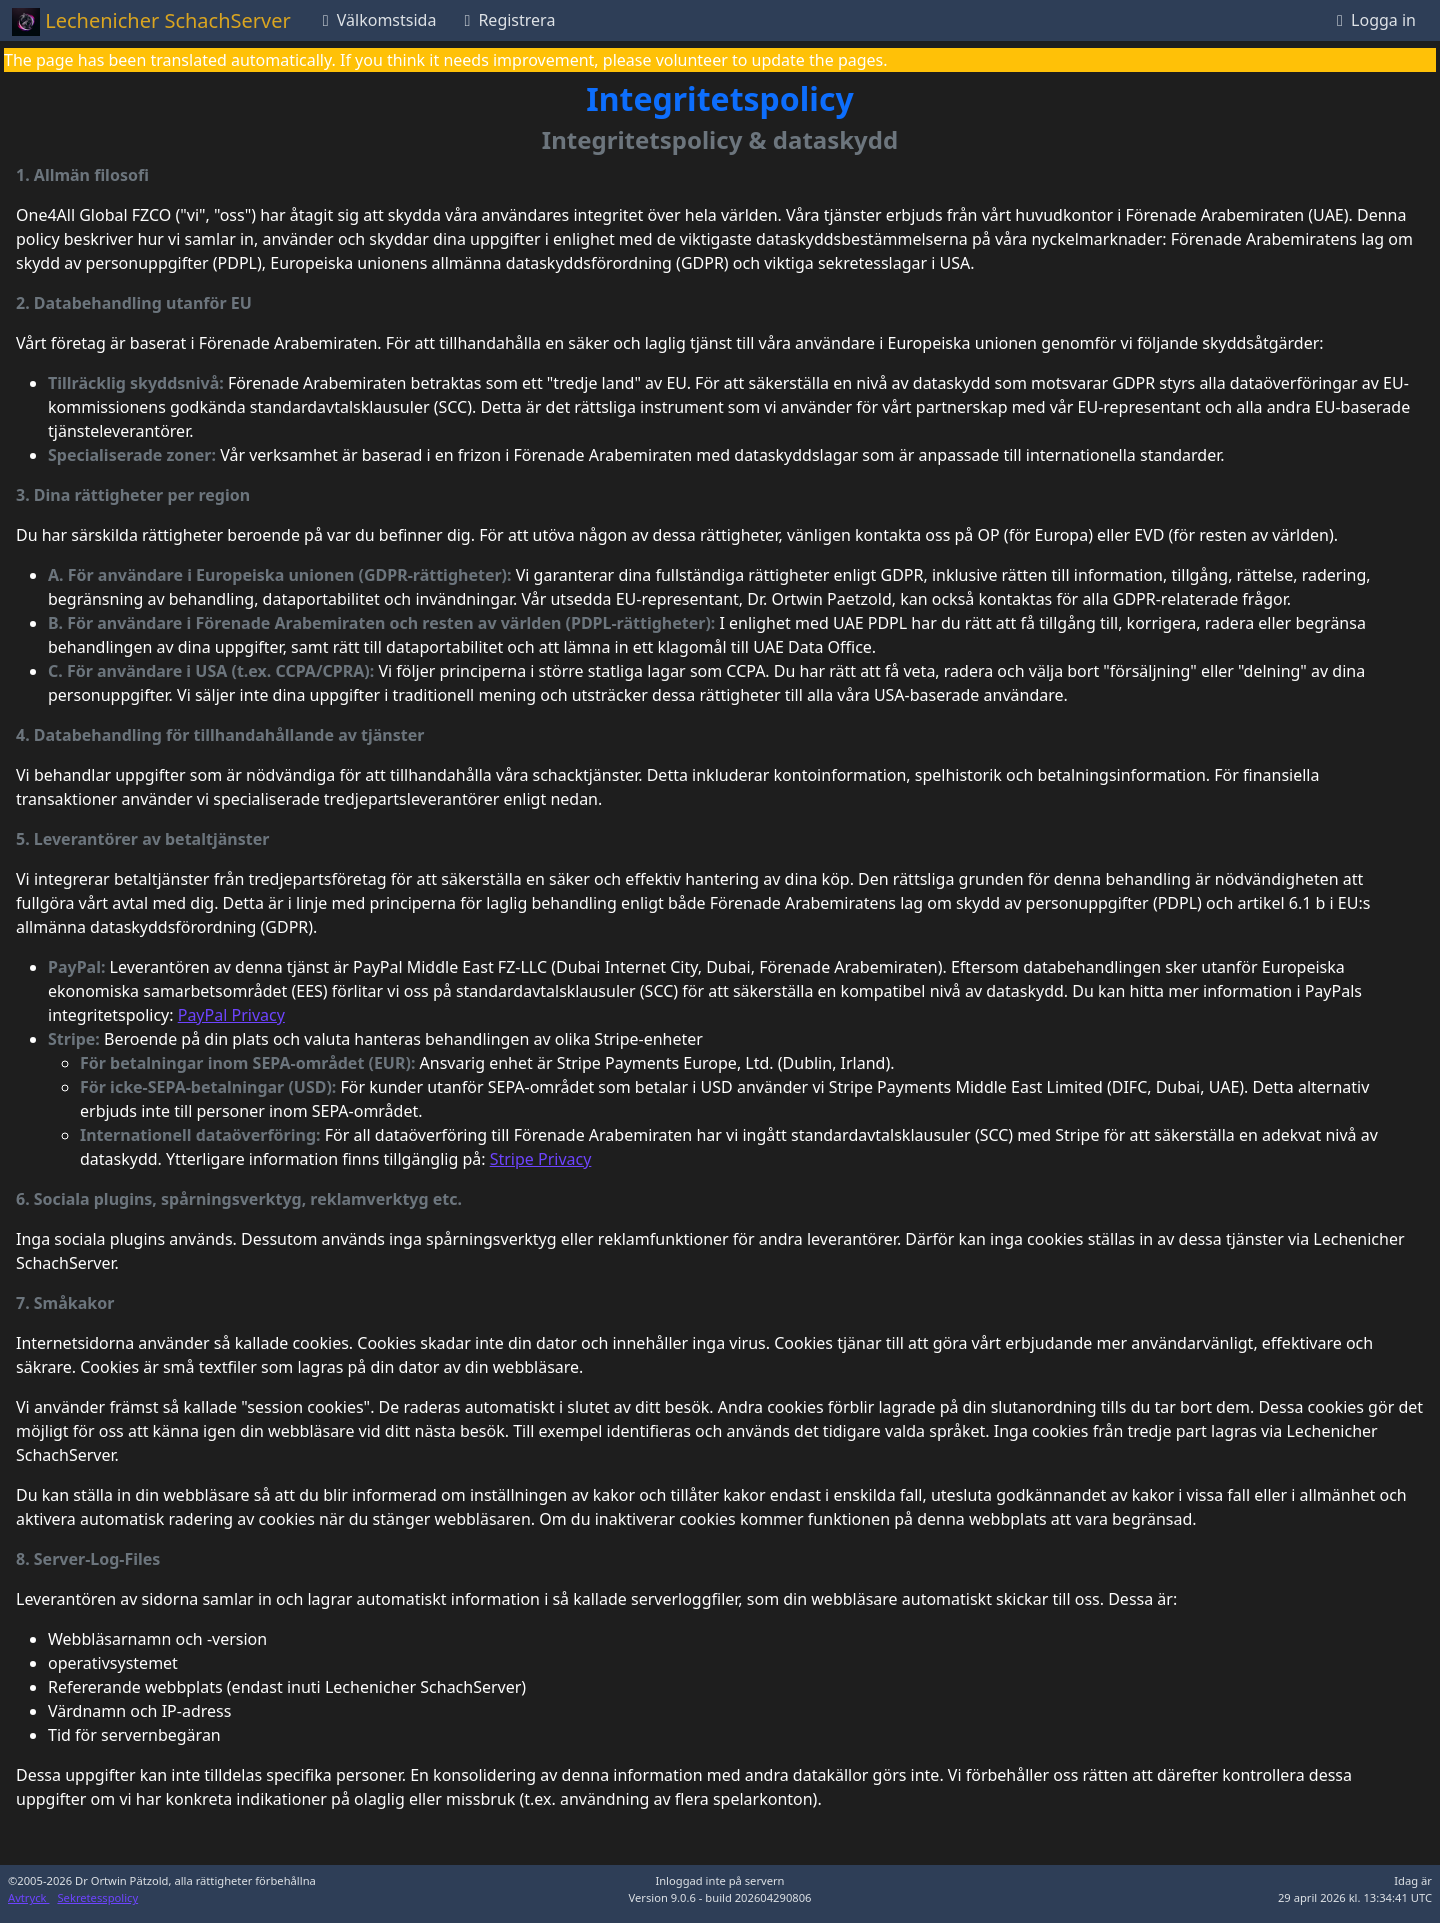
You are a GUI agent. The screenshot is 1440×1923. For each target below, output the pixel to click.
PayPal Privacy (231, 1015)
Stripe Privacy (541, 1159)
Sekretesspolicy (97, 1897)
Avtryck (28, 1897)
